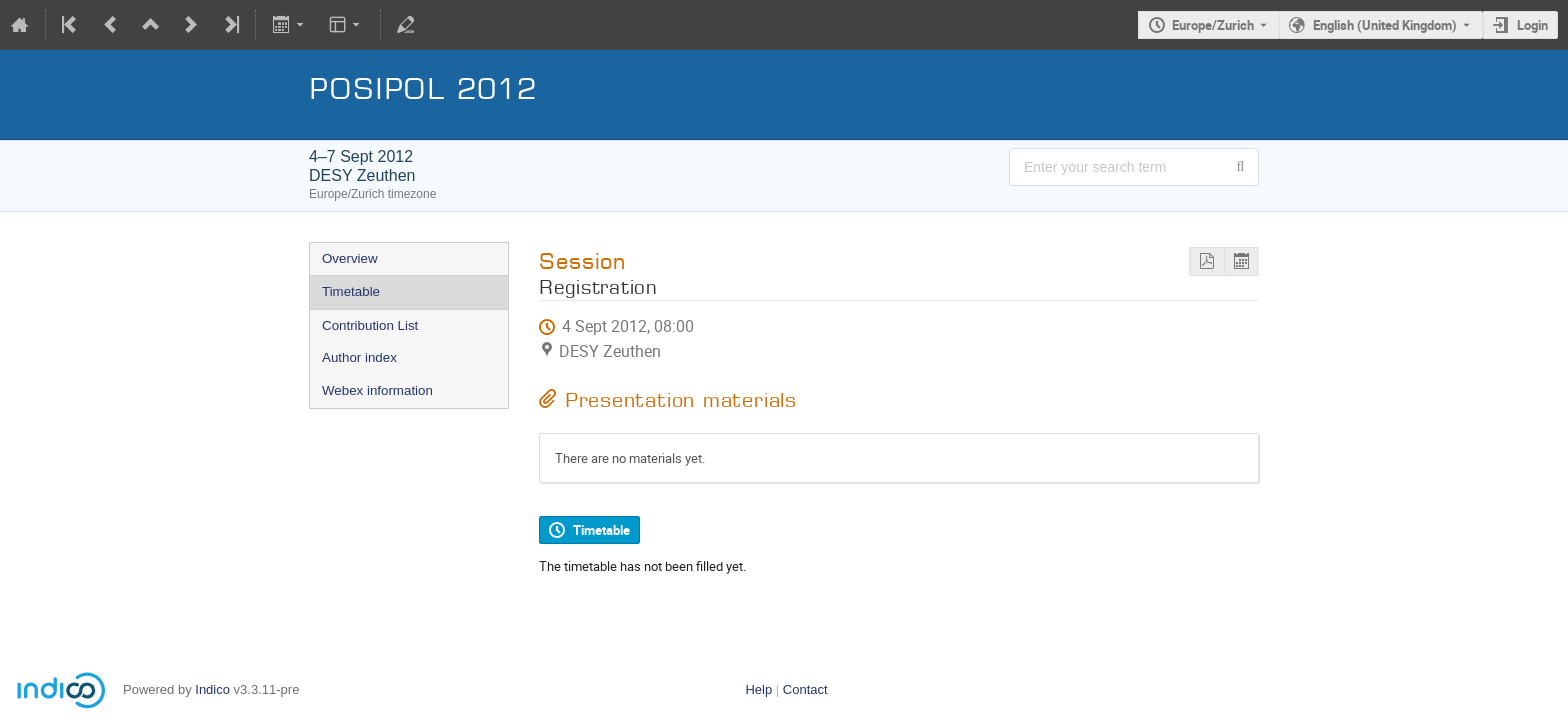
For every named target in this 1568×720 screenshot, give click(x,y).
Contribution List (370, 325)
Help (758, 689)
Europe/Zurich (1213, 25)
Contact (805, 689)
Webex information (377, 390)
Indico (212, 689)
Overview (350, 258)
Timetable (351, 291)
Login (1532, 25)
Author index (359, 357)
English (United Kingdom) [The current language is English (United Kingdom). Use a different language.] (1385, 25)
